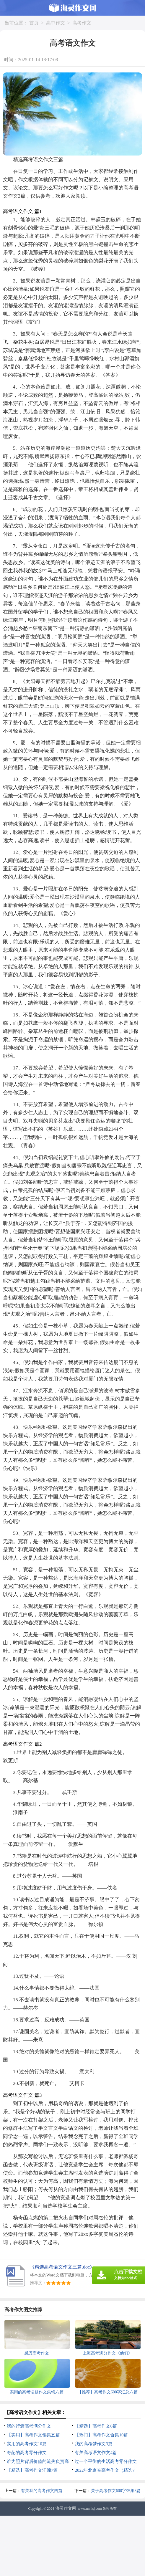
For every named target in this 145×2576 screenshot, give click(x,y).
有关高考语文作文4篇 (96, 2452)
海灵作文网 (66, 2508)
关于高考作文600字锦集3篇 (116, 2491)
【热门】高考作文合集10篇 (101, 2435)
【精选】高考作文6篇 (96, 2426)
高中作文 (55, 22)
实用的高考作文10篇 (27, 2443)
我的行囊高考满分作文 (29, 2426)
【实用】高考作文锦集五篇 (33, 2435)
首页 (34, 22)
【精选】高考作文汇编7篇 (32, 2470)
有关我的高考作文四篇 (41, 2491)
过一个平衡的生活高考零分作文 (106, 2461)
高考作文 (81, 22)
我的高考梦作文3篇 (94, 2443)
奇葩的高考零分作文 (27, 2452)
